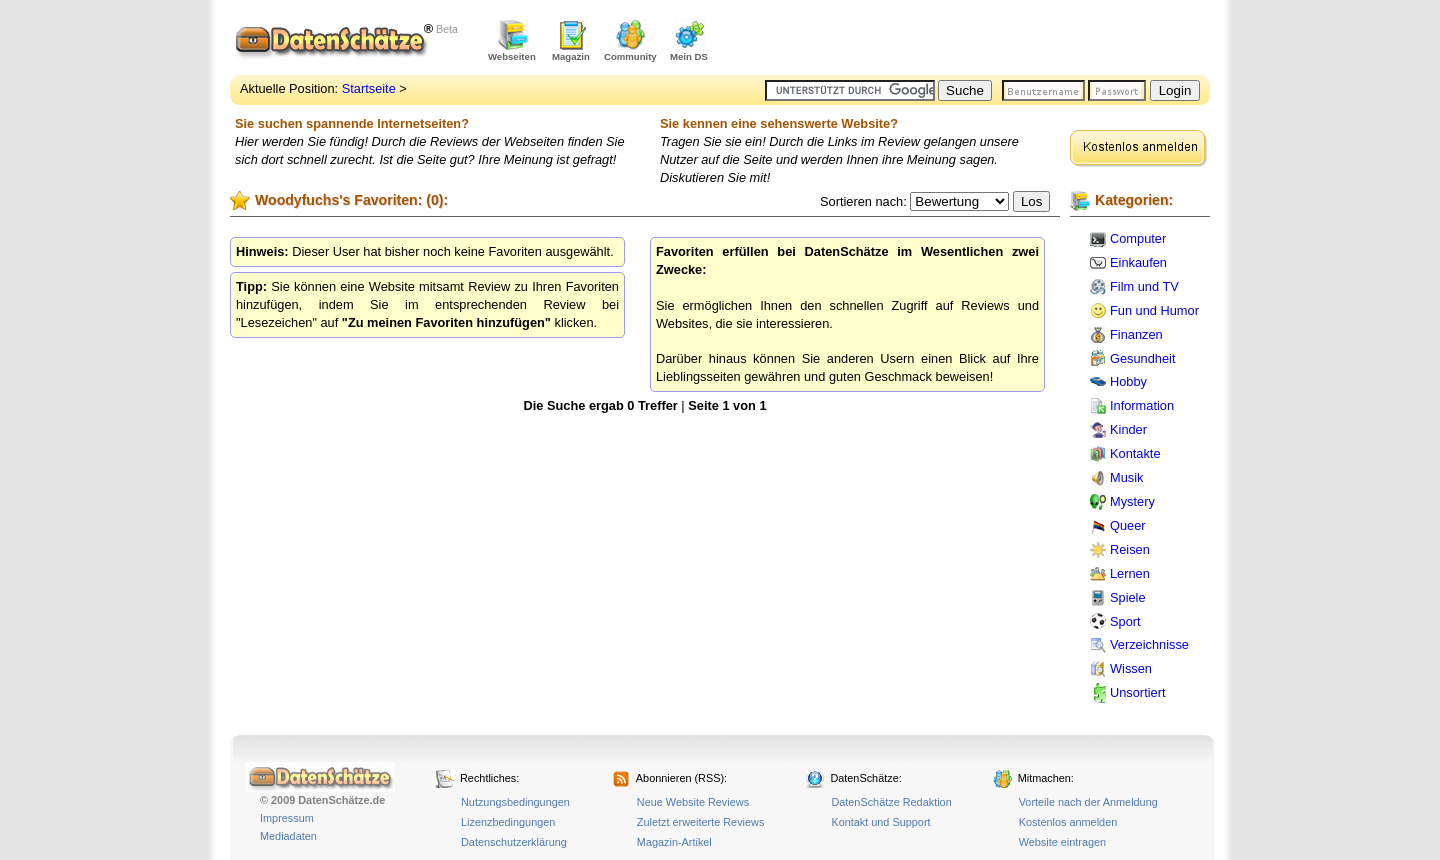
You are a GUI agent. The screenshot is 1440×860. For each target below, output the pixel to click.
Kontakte (1135, 453)
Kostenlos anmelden (1068, 822)
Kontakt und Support (880, 822)
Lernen (1130, 573)
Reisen (1130, 549)
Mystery (1132, 501)
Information (1142, 405)
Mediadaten (288, 836)
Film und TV (1144, 286)
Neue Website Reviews (693, 802)
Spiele (1128, 597)
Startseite (369, 88)
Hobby (1128, 381)
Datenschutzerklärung (514, 842)
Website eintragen (1062, 842)
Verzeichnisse (1149, 644)
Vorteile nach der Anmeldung (1088, 802)
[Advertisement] (976, 40)
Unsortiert (1137, 692)
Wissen (1131, 668)
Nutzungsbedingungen (515, 802)
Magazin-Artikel (674, 842)
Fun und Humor (1154, 310)
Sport (1125, 621)
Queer (1128, 525)
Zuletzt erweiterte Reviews (701, 822)
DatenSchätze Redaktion (891, 802)
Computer (1138, 238)
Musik (1126, 477)
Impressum (287, 818)
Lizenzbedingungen (508, 822)
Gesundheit (1142, 358)
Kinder (1128, 429)
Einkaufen (1138, 262)
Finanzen (1136, 334)
